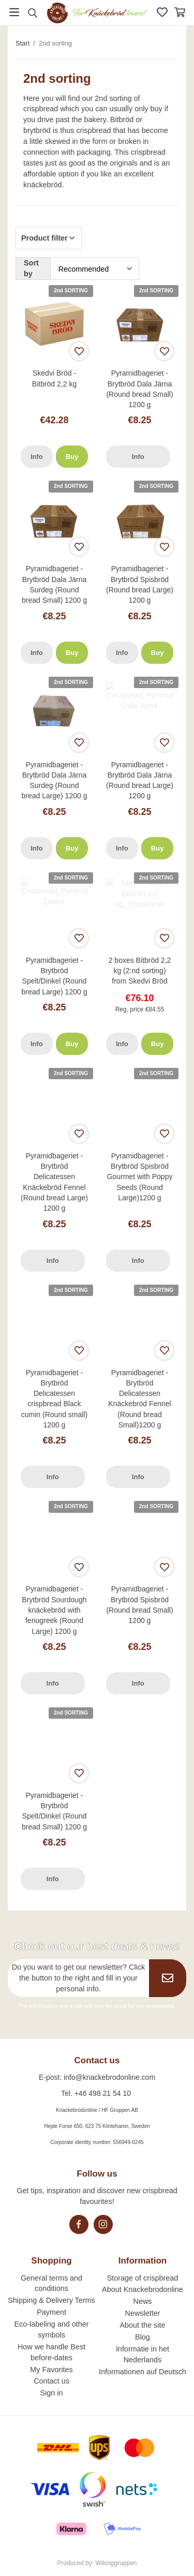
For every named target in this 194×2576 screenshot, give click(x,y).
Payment (51, 2312)
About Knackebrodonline (142, 2289)
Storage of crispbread (142, 2278)
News (142, 2301)
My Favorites (51, 2369)
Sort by (31, 268)
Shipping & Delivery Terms (51, 2300)
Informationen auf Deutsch (142, 2371)
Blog (142, 2337)
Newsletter (142, 2313)
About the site (142, 2325)
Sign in (51, 2393)
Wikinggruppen (116, 2563)
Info (37, 456)
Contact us (51, 2381)
